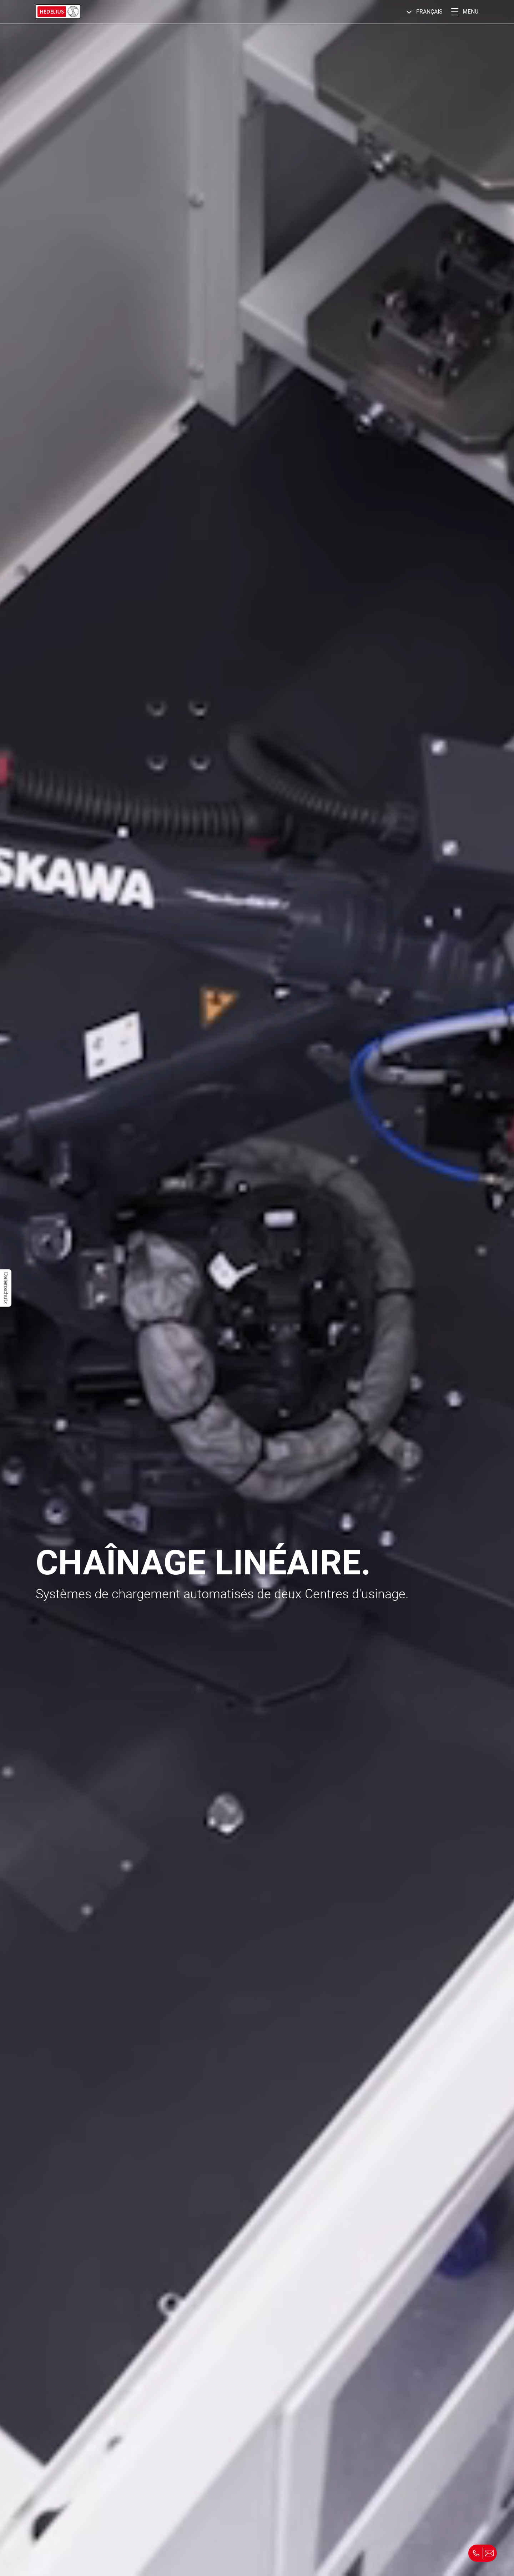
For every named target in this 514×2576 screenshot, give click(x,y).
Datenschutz (5, 1288)
